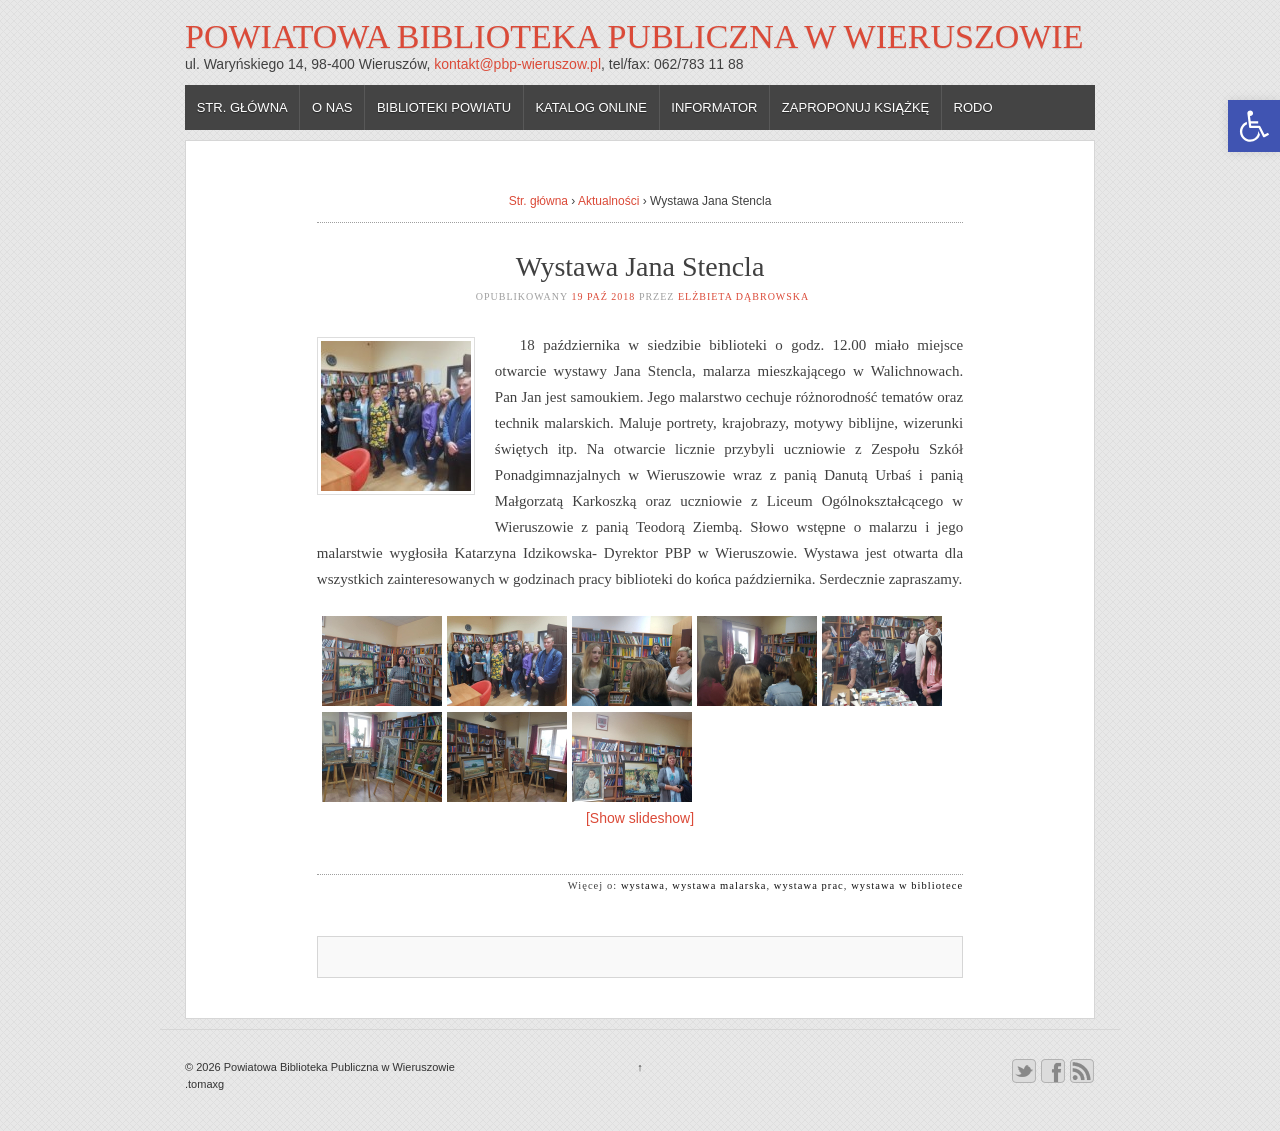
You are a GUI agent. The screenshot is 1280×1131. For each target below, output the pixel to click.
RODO (973, 107)
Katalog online (591, 107)
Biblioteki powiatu (444, 107)
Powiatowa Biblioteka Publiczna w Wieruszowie (634, 36)
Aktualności (608, 201)
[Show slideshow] (640, 818)
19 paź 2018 (603, 296)
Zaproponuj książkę (855, 107)
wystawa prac (809, 885)
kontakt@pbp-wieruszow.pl (517, 64)
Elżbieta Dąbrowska (743, 296)
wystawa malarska (719, 885)
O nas (332, 107)
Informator (714, 107)
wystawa (643, 885)
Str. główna (242, 107)
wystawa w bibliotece (907, 885)
